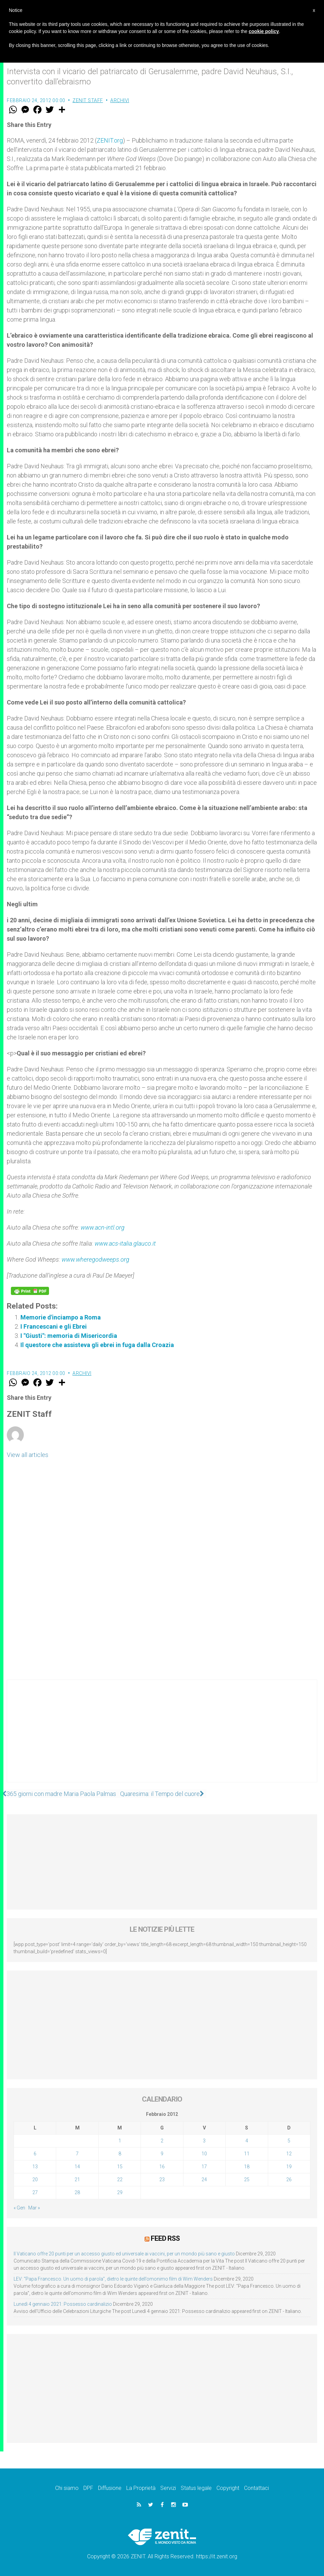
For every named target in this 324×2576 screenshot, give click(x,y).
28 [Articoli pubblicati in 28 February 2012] (77, 2192)
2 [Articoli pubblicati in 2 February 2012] (162, 2140)
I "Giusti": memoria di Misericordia (68, 1335)
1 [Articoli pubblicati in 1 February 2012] (119, 2140)
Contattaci (256, 2487)
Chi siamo (67, 2487)
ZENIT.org (110, 140)
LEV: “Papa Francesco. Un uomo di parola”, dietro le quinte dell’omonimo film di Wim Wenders (113, 2278)
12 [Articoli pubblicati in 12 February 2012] (289, 2153)
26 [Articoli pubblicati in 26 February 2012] (289, 2179)
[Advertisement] (162, 1737)
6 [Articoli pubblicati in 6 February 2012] (35, 2153)
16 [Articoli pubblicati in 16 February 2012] (162, 2166)
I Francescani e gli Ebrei (53, 1326)
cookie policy (264, 31)
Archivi (119, 100)
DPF (88, 2487)
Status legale (196, 2487)
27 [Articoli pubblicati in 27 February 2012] (35, 2192)
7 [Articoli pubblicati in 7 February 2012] (77, 2153)
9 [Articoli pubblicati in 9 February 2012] (162, 2153)
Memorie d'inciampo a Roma (60, 1317)
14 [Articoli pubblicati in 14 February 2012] (77, 2166)
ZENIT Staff (87, 100)
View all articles (27, 1454)
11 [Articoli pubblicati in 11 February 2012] (246, 2153)
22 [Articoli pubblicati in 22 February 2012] (120, 2179)
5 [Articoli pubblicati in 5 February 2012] (289, 2140)
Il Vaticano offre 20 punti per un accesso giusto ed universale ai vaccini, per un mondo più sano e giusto (124, 2253)
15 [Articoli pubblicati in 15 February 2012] (120, 2166)
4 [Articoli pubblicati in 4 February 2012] (246, 2140)
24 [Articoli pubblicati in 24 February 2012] (204, 2179)
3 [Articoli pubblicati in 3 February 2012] (204, 2140)
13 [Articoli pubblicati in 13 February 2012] (35, 2166)
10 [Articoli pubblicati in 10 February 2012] (204, 2153)
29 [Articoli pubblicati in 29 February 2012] (120, 2192)
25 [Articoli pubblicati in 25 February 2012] (246, 2179)
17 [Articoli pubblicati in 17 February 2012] (204, 2166)
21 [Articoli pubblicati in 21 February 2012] (77, 2179)
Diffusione (110, 2487)
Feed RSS (165, 2238)
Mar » (34, 2207)
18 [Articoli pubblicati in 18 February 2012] (246, 2166)
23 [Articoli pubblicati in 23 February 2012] (162, 2179)
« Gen (19, 2207)
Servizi (168, 2487)
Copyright (227, 2487)
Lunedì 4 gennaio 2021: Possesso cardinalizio (63, 2303)
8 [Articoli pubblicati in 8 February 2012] (119, 2153)
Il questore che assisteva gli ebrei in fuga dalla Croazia (97, 1344)
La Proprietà (141, 2487)
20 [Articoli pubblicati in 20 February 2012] (35, 2179)
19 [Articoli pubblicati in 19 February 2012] (289, 2166)
